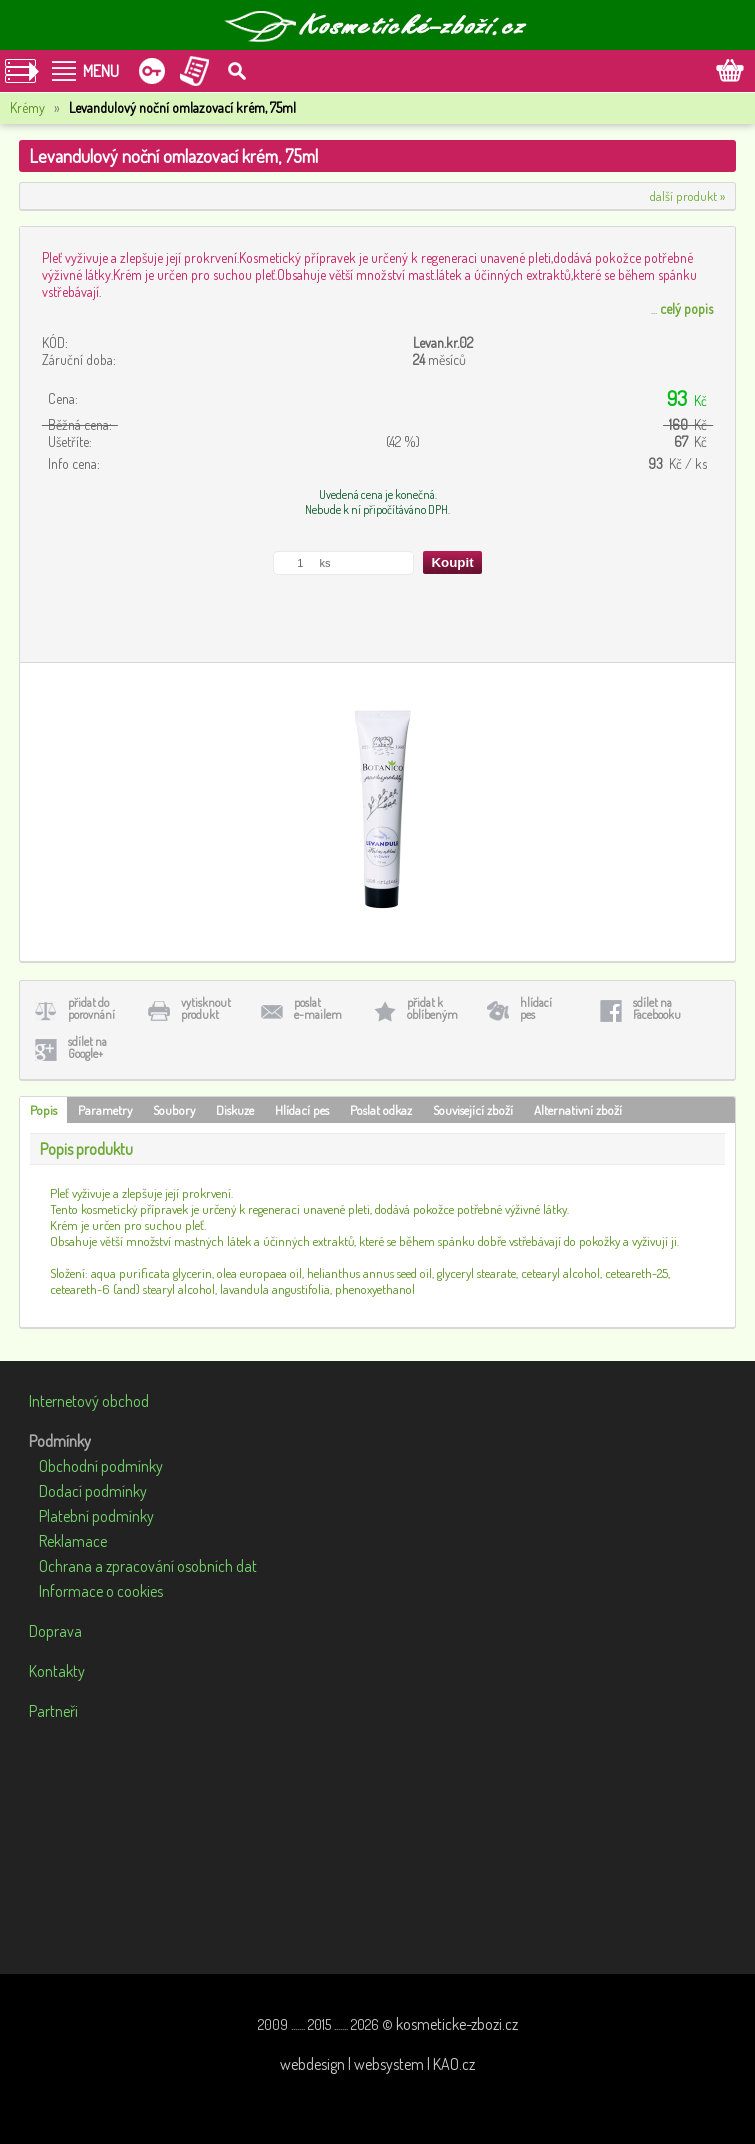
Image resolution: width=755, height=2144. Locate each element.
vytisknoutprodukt (206, 1008)
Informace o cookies (101, 1591)
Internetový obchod (89, 1401)
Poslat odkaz (381, 1110)
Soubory (174, 1110)
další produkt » (687, 196)
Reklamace (73, 1541)
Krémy (27, 107)
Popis (43, 1110)
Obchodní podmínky (101, 1466)
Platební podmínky (96, 1516)
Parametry (105, 1110)
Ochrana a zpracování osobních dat (148, 1566)
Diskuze (235, 1110)
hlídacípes (536, 1008)
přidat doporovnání (91, 1008)
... (682, 308)
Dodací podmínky (93, 1491)
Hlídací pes (302, 1110)
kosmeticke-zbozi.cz (457, 2024)
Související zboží (473, 1110)
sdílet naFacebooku (657, 1008)
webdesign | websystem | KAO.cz (377, 2064)
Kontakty (57, 1671)
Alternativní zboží (578, 1110)
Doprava (55, 1631)
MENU (101, 71)
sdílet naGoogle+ (87, 1047)
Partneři (53, 1711)
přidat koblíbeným (432, 1008)
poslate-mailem (318, 1008)
